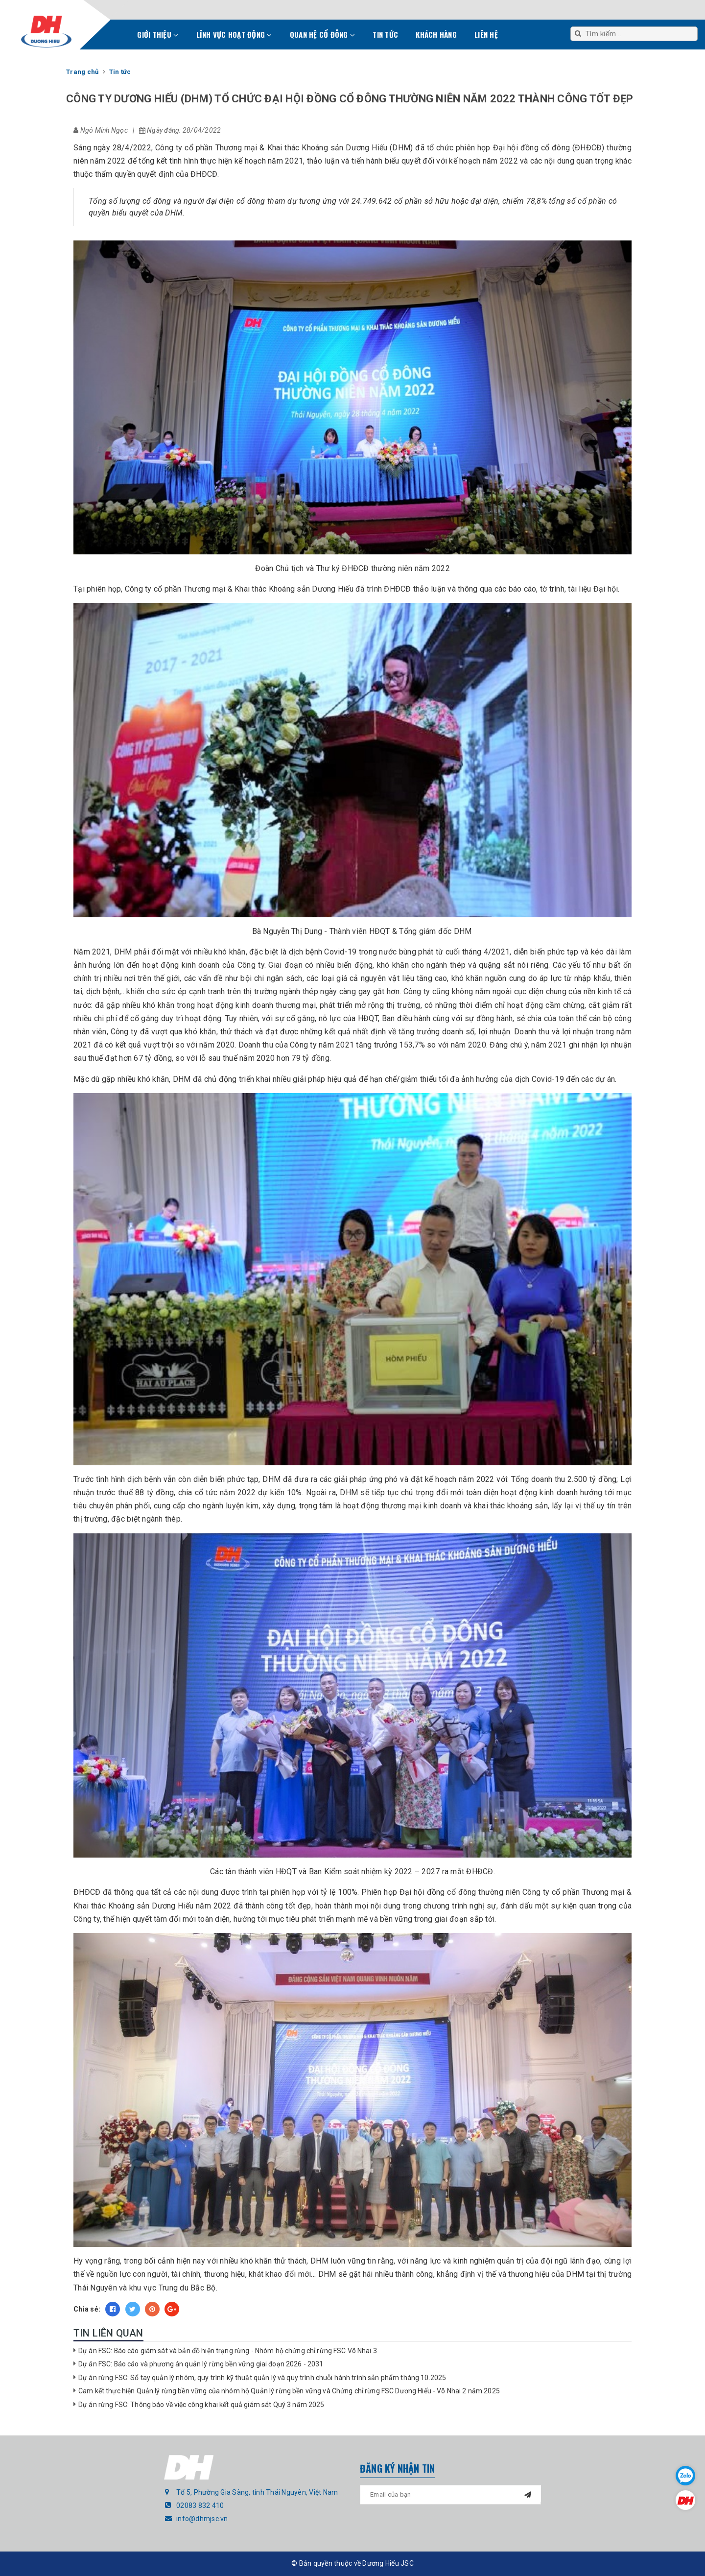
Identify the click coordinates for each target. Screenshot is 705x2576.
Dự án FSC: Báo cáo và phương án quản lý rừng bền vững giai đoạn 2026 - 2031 (201, 2364)
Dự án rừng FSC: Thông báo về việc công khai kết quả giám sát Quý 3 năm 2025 (201, 2405)
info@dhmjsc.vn (202, 2519)
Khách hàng (436, 34)
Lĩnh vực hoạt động (234, 34)
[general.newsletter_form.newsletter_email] (450, 2494)
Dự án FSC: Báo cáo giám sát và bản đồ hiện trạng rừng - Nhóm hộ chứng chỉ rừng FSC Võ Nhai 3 (227, 2351)
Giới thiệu (157, 34)
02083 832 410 (200, 2505)
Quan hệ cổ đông (322, 34)
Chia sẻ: (86, 2309)
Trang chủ (117, 37)
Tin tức (385, 34)
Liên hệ (486, 34)
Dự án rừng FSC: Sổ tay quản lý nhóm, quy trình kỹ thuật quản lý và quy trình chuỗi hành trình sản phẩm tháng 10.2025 (262, 2378)
